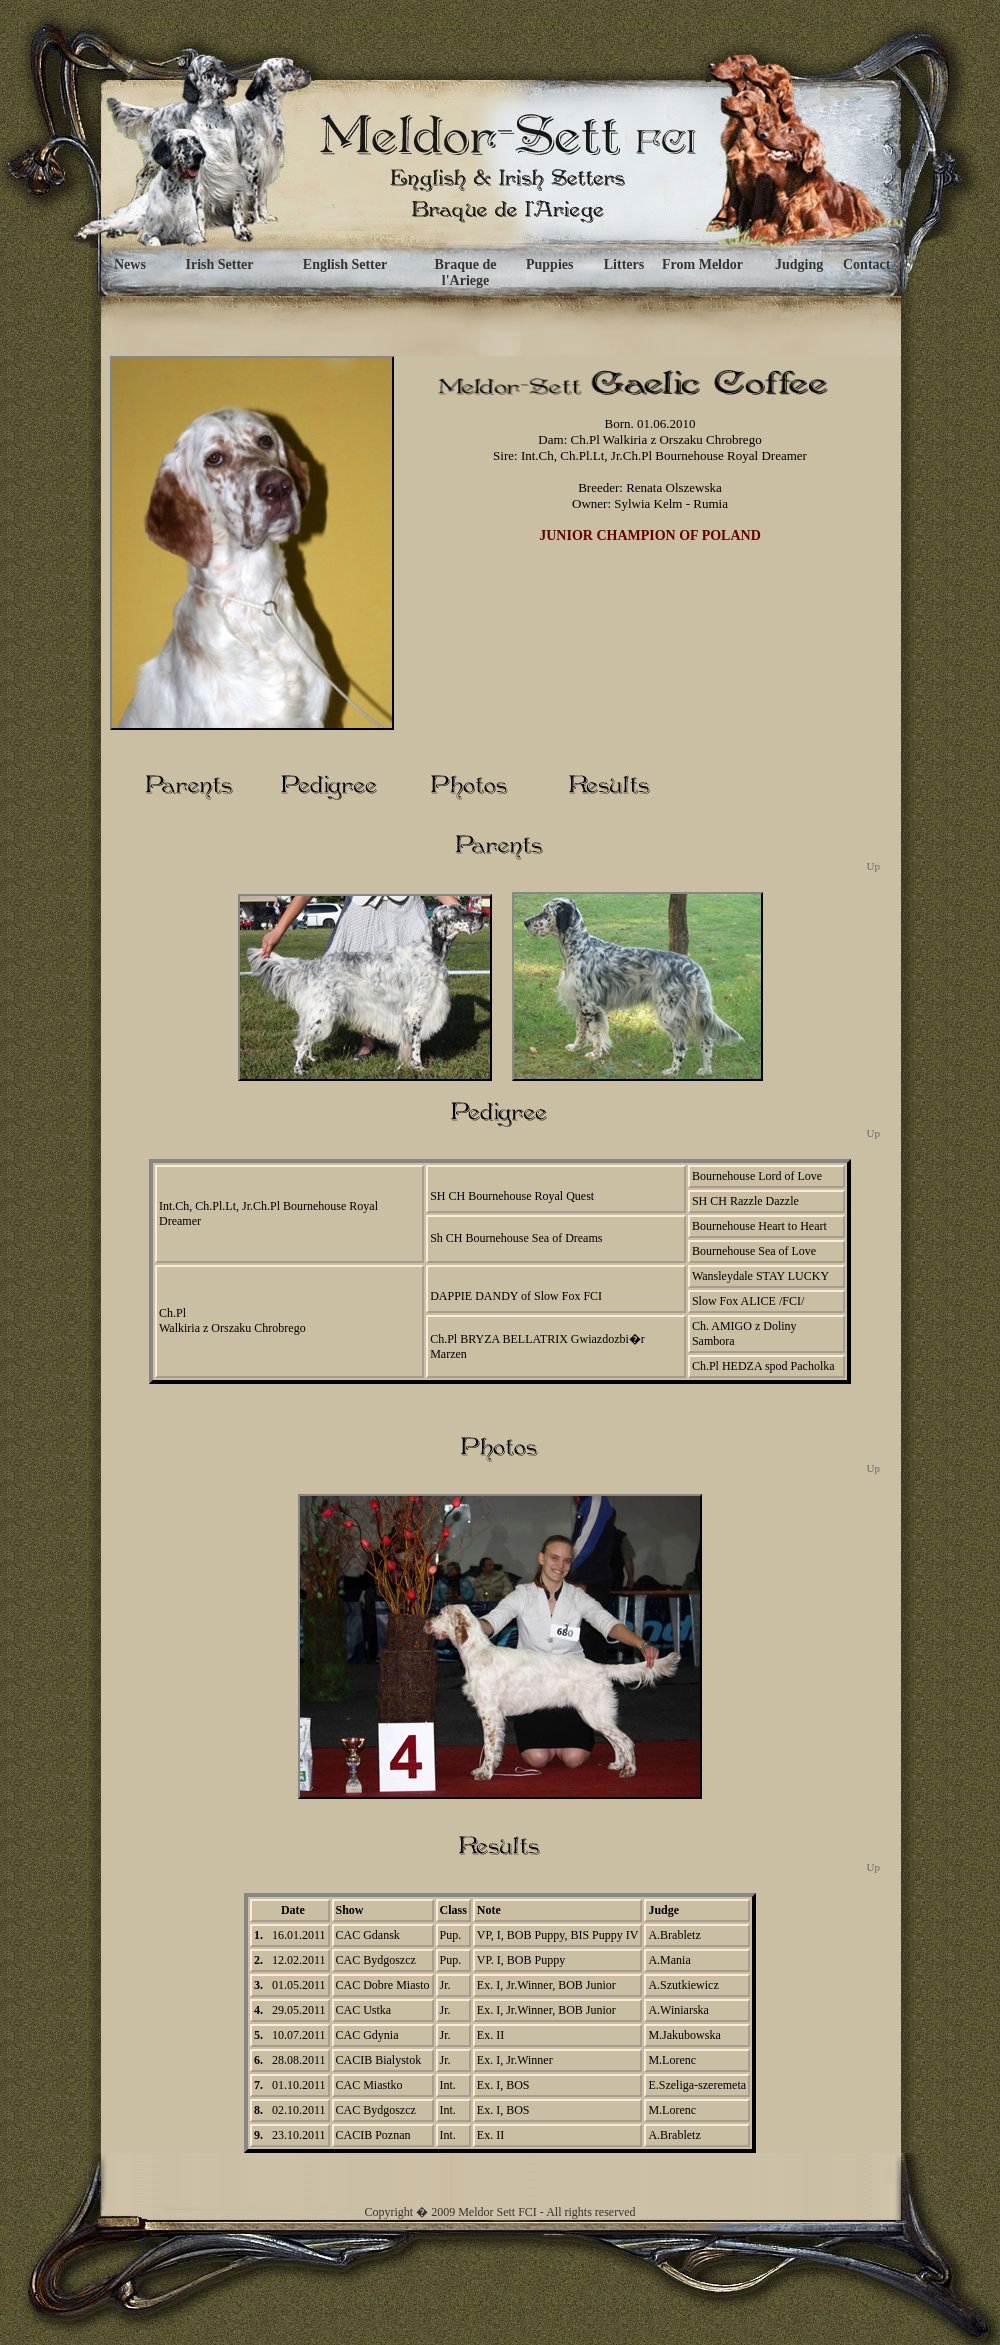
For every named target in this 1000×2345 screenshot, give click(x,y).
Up (873, 866)
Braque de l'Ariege (466, 272)
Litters (624, 264)
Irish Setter (219, 264)
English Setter (345, 264)
